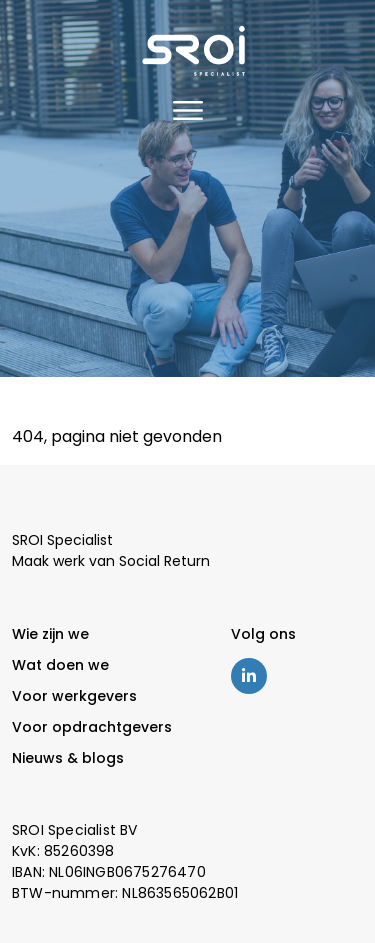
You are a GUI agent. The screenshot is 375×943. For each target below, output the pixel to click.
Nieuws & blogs (68, 758)
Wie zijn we (50, 634)
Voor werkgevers (74, 696)
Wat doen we (60, 665)
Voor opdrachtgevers (92, 727)
